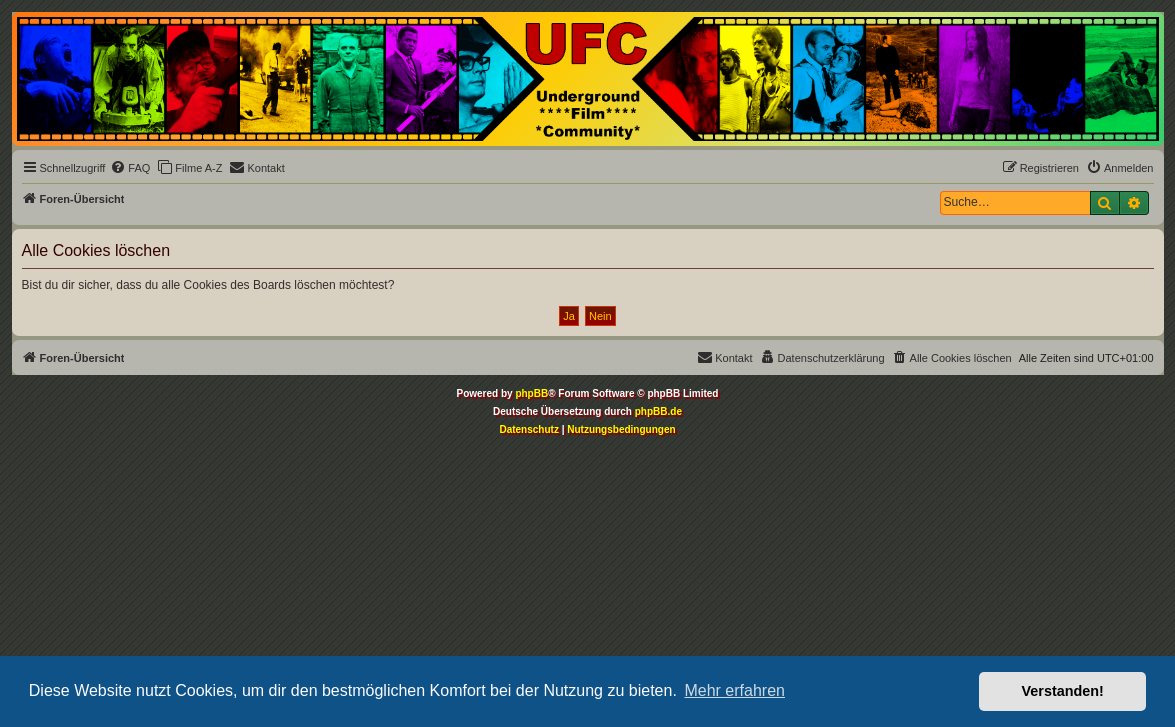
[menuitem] (130, 168)
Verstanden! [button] (1063, 691)
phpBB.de (658, 411)
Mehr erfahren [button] (734, 690)
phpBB (531, 393)
